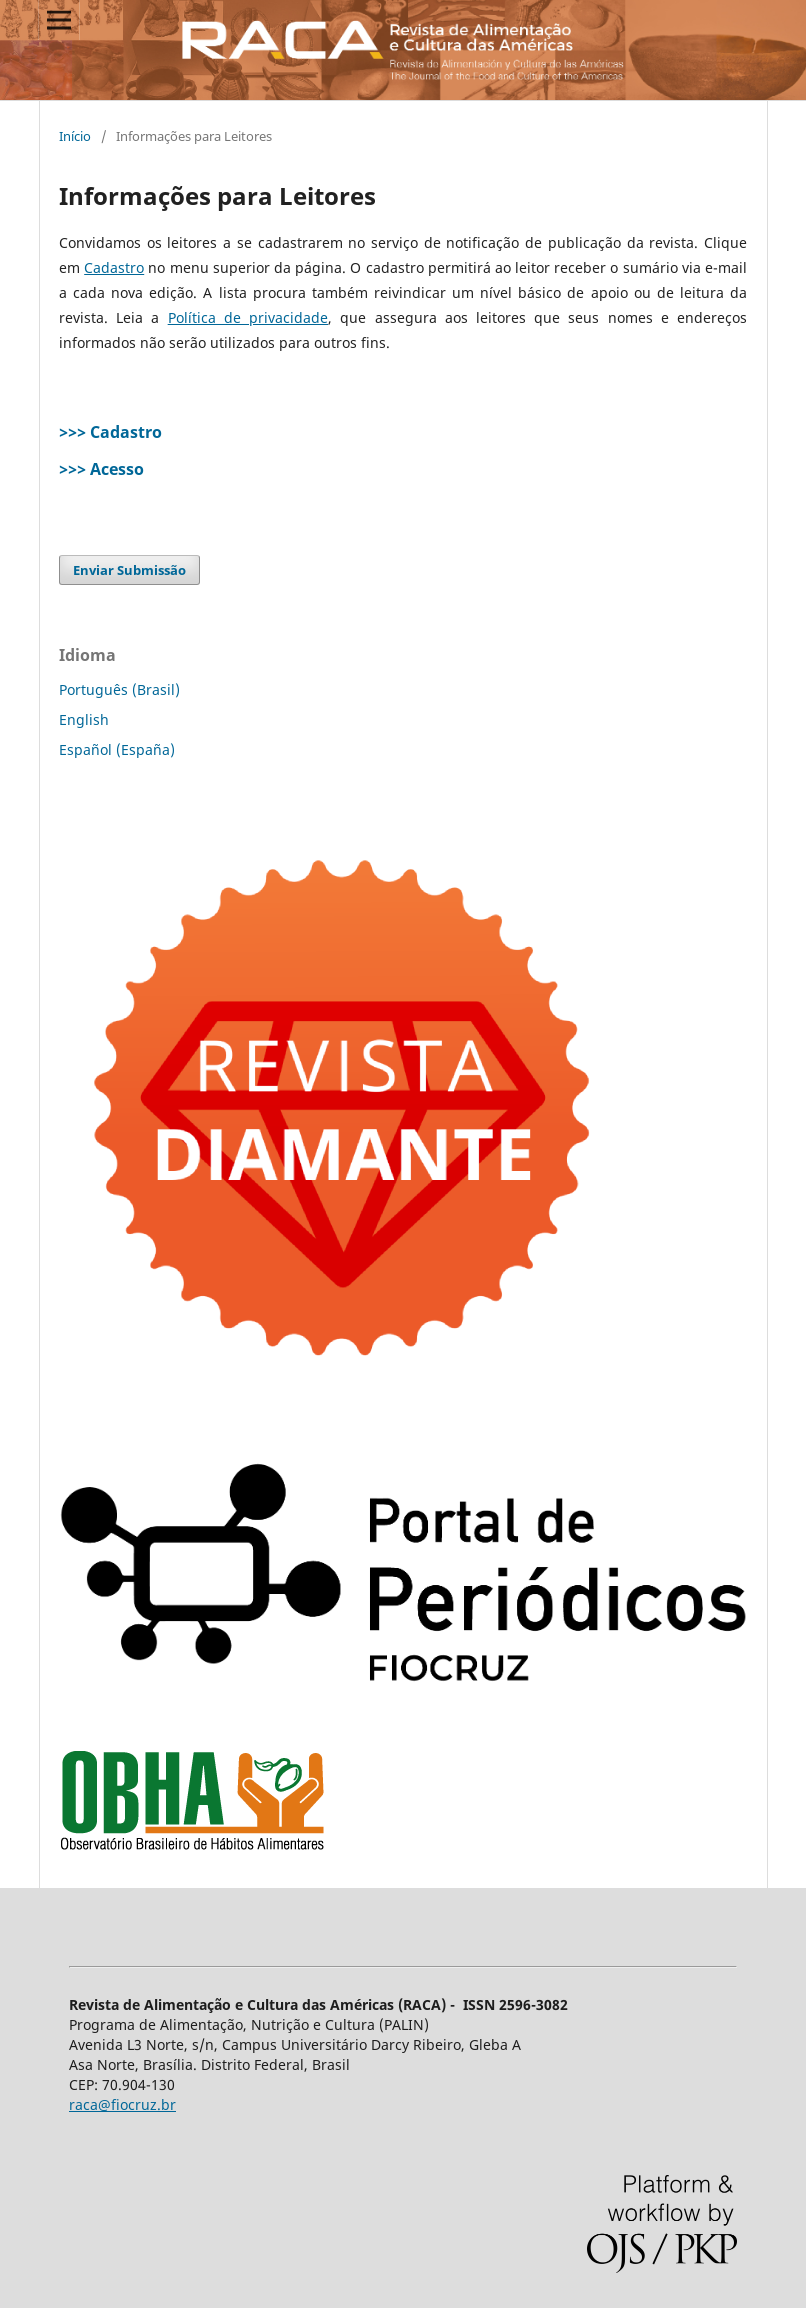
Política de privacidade (248, 317)
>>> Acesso (101, 469)
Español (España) (117, 749)
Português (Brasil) (119, 689)
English (84, 719)
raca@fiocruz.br (122, 2104)
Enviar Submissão (129, 570)
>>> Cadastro (110, 432)
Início (75, 136)
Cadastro (114, 267)
